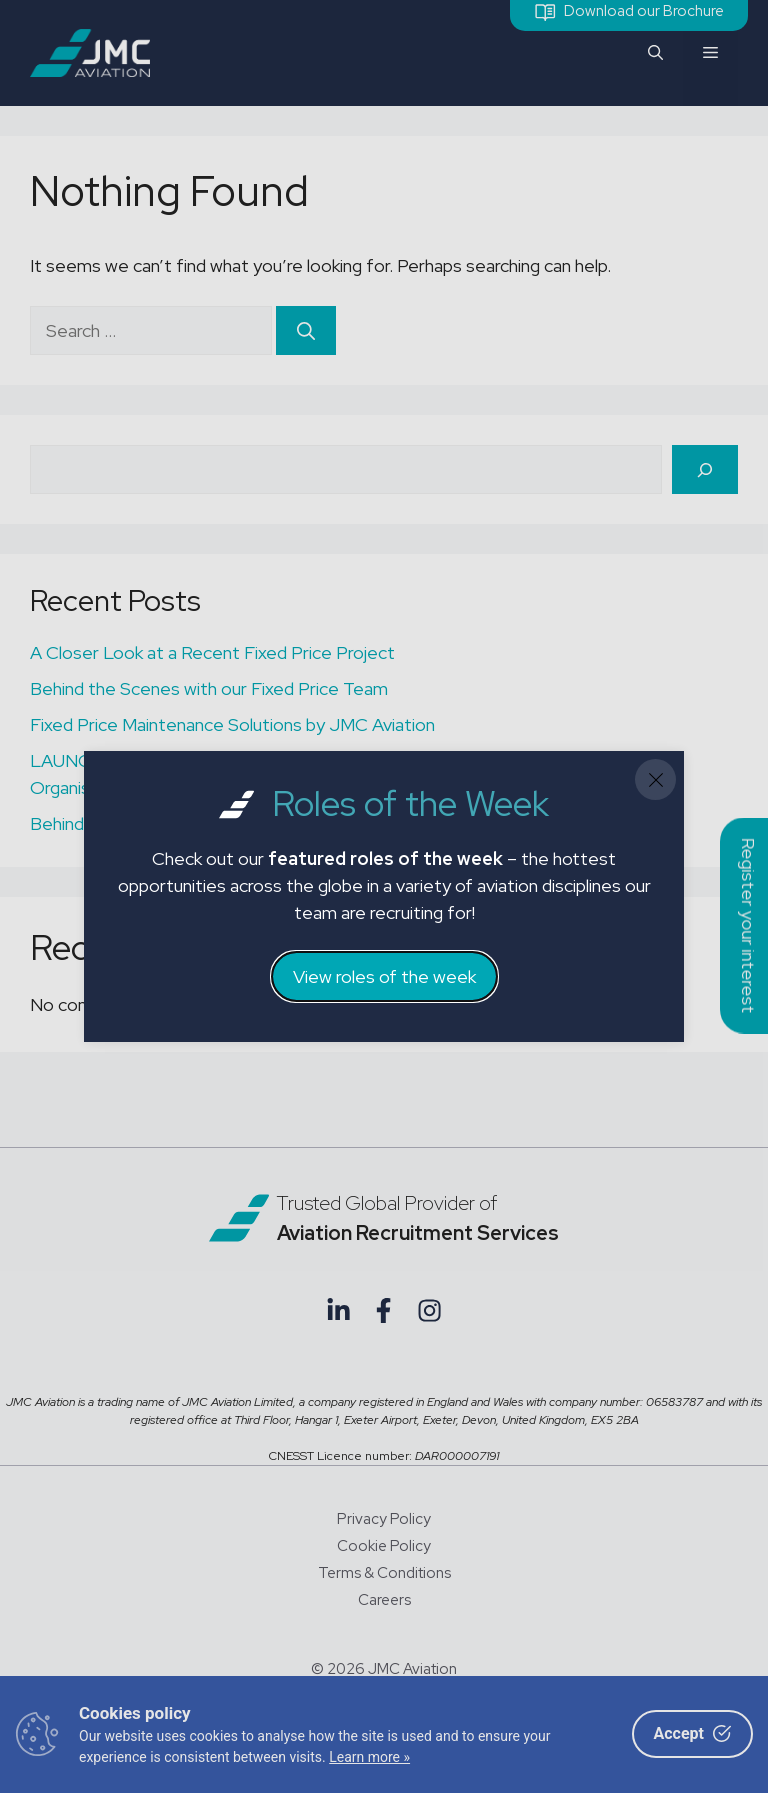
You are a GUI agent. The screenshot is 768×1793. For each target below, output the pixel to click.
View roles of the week (384, 976)
